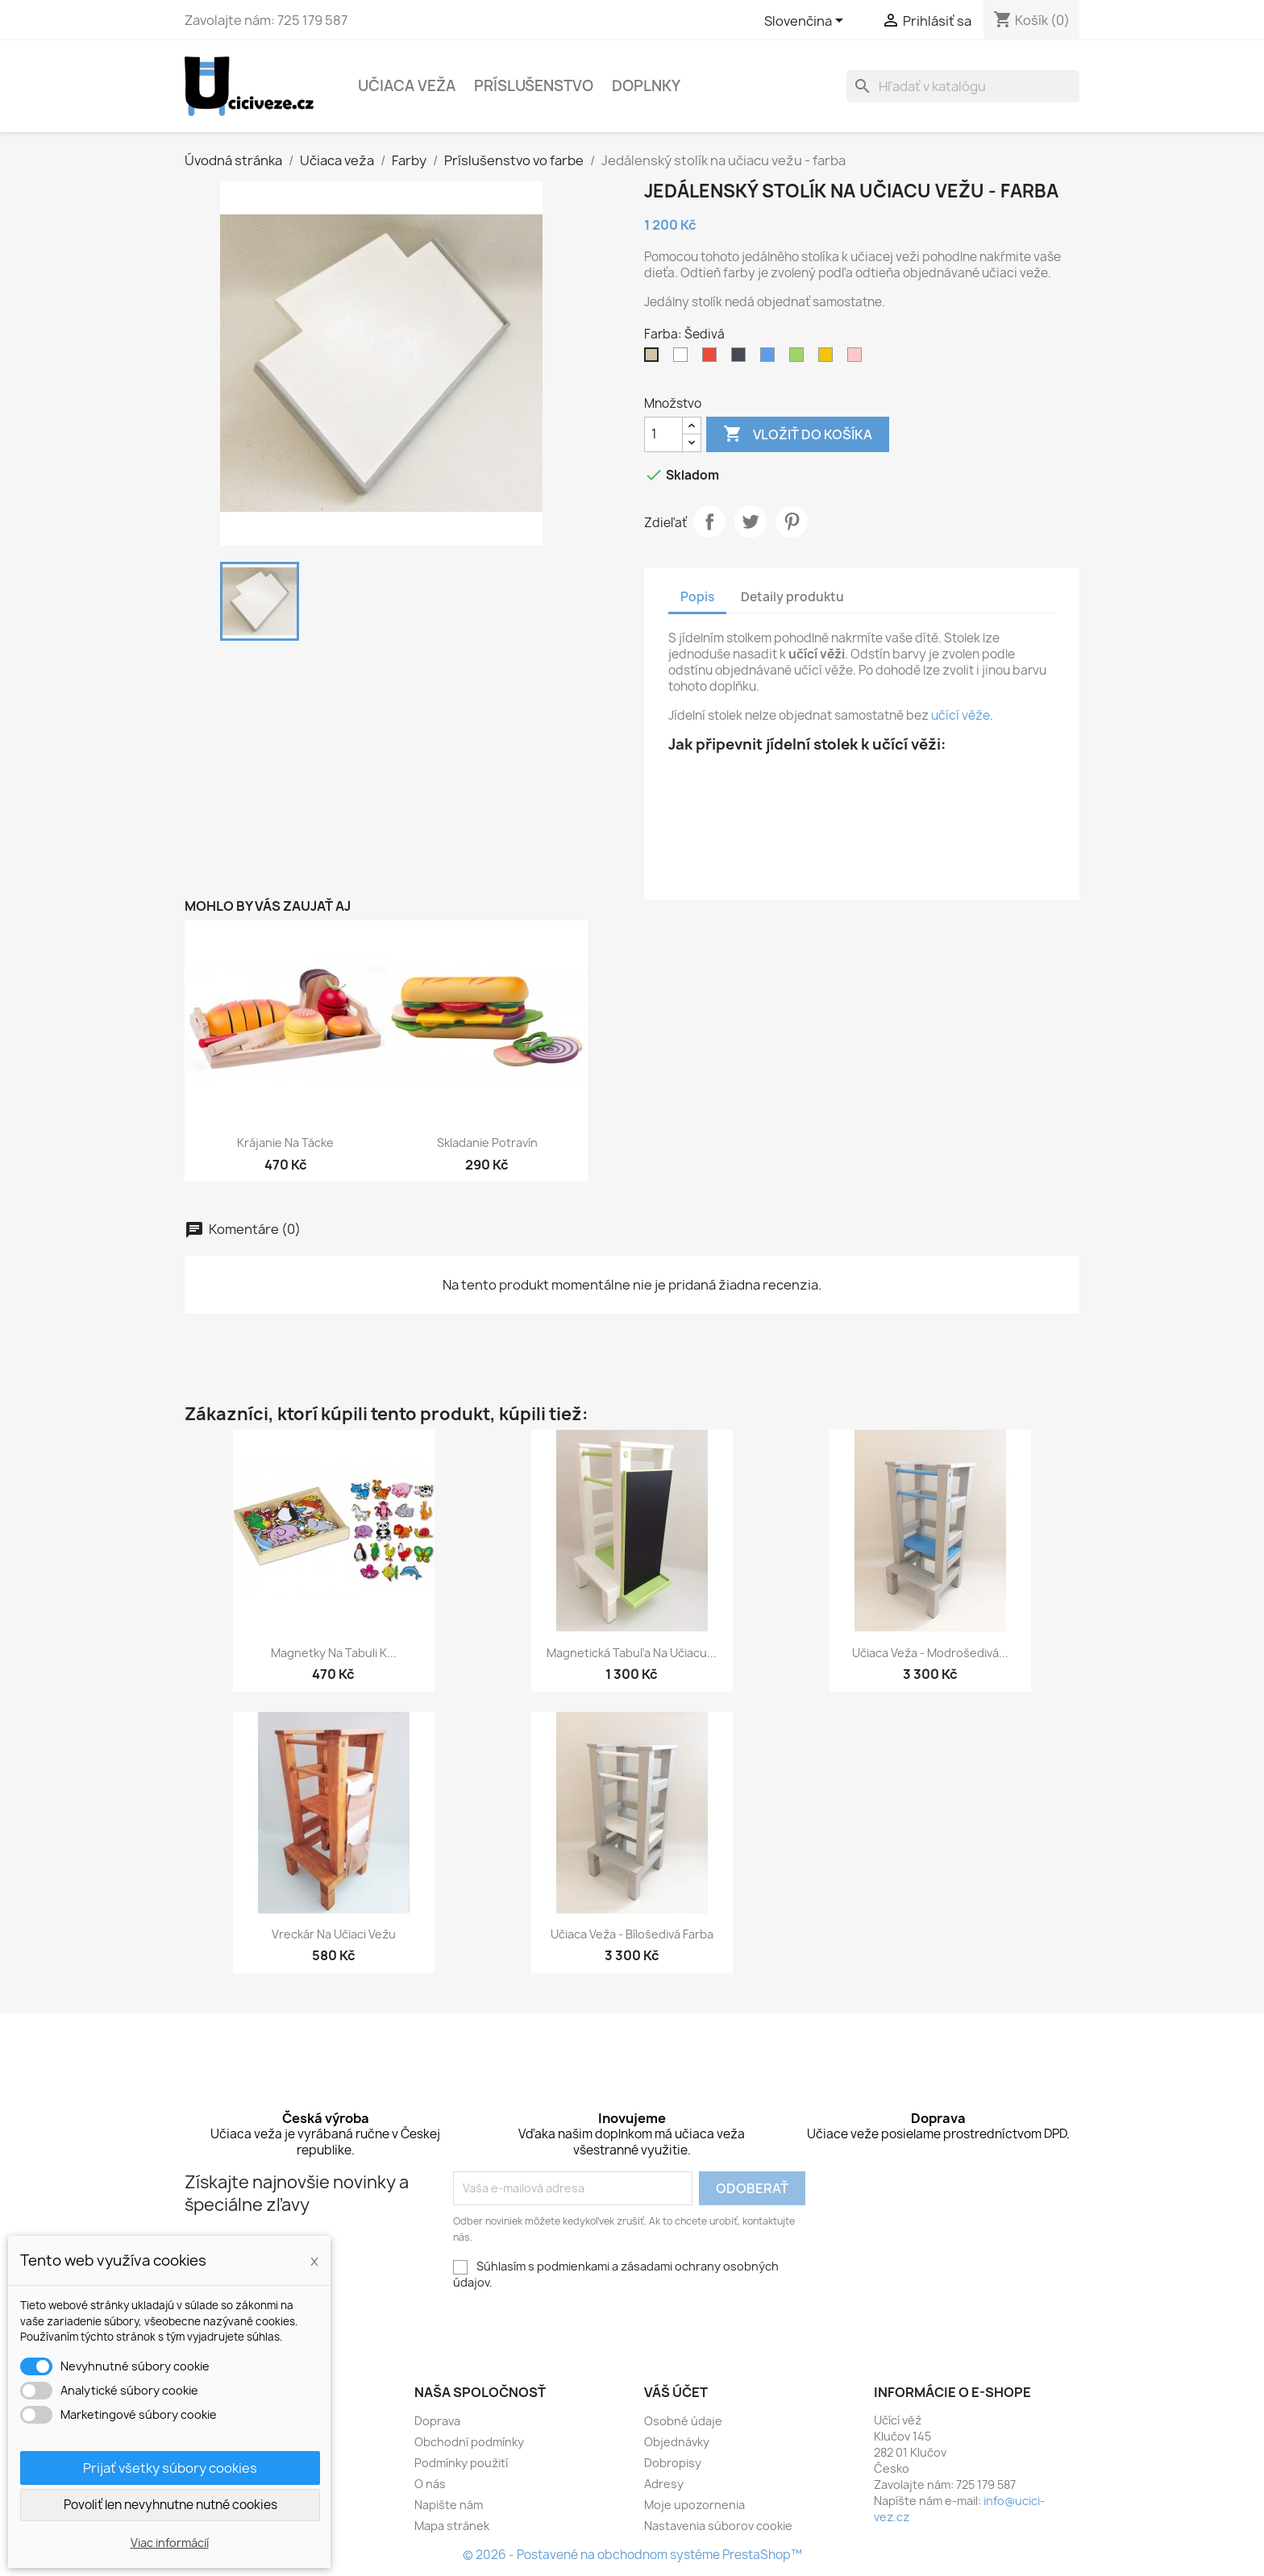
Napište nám (448, 2504)
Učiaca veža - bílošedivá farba (632, 1934)
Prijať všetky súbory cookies (170, 2468)
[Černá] (741, 358)
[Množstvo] (663, 434)
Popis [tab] (697, 596)
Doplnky (646, 86)
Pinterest (791, 521)
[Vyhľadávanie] (962, 86)
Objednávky (676, 2441)
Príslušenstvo (533, 86)
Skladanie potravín (487, 1142)
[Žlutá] (828, 358)
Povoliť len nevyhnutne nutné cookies (170, 2504)
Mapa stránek (451, 2525)
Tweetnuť (750, 521)
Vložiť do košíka (797, 434)
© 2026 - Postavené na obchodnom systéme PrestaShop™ (632, 2554)
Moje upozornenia (694, 2504)
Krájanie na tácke (285, 1142)
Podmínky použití (461, 2462)
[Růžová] (857, 358)
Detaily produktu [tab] (792, 596)
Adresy (664, 2483)
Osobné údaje (683, 2421)
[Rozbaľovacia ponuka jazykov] (806, 21)
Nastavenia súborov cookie (718, 2525)
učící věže (960, 715)
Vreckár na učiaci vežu (334, 1934)
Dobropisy (672, 2462)
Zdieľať (709, 521)
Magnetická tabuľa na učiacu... (632, 1652)
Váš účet (676, 2392)
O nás (430, 2483)
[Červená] (712, 358)
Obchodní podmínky (469, 2441)
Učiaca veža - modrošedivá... (930, 1652)
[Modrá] (770, 358)
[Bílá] (683, 358)
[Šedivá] (654, 358)
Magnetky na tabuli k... (334, 1652)
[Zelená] (799, 358)
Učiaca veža (406, 86)
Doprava (437, 2421)
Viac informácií (170, 2542)
